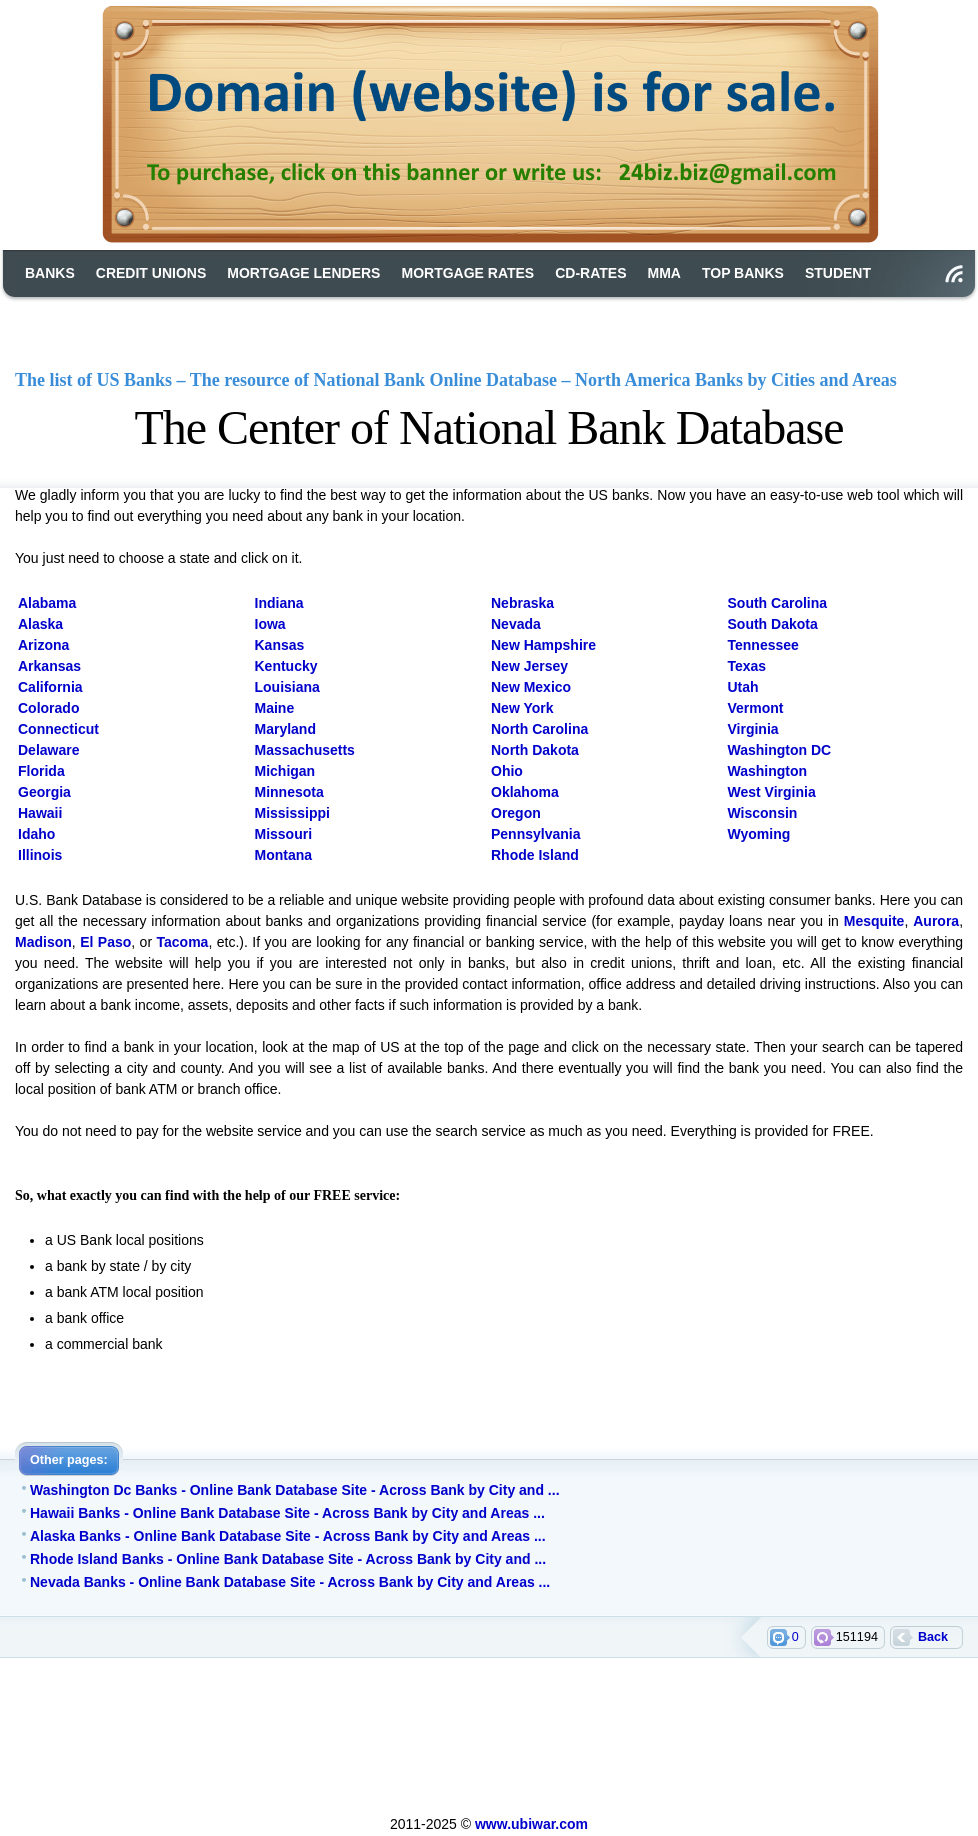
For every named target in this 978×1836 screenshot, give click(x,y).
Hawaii (40, 813)
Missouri (284, 834)
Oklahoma (525, 792)
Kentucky (286, 666)
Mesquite (874, 921)
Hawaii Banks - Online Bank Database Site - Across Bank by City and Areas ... (287, 1513)
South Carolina (778, 603)
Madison (43, 942)
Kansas (280, 645)
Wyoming (759, 834)
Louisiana (287, 687)
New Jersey (529, 666)
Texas (747, 666)
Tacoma (183, 942)
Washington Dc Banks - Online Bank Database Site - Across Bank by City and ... (295, 1490)
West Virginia (772, 792)
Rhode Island (535, 855)
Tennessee (763, 645)
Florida (41, 771)
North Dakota (535, 750)
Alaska (40, 624)
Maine (275, 708)
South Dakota (773, 624)
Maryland (285, 729)
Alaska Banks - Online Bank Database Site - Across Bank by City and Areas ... (288, 1536)
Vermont (756, 708)
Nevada (516, 624)
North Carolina (539, 729)
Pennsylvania (536, 834)
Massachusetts (305, 750)
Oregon (516, 813)
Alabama (47, 603)
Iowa (270, 624)
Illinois (40, 855)
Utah (743, 687)
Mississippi (292, 813)
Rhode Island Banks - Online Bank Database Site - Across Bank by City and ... (288, 1559)
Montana (284, 855)
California (50, 687)
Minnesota (289, 792)
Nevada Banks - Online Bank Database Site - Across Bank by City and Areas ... (290, 1582)
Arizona (43, 645)
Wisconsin (763, 813)
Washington (768, 771)
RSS (954, 274)
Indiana (279, 603)
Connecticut (58, 729)
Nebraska (522, 603)
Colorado (48, 708)
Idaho (36, 834)
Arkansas (49, 666)
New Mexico (531, 687)
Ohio (507, 771)
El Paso (105, 942)
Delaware (48, 750)
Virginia (753, 729)
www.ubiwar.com (531, 1824)
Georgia (44, 792)
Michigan (285, 771)
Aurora (936, 921)
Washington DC (780, 750)
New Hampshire (543, 645)
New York (522, 708)
